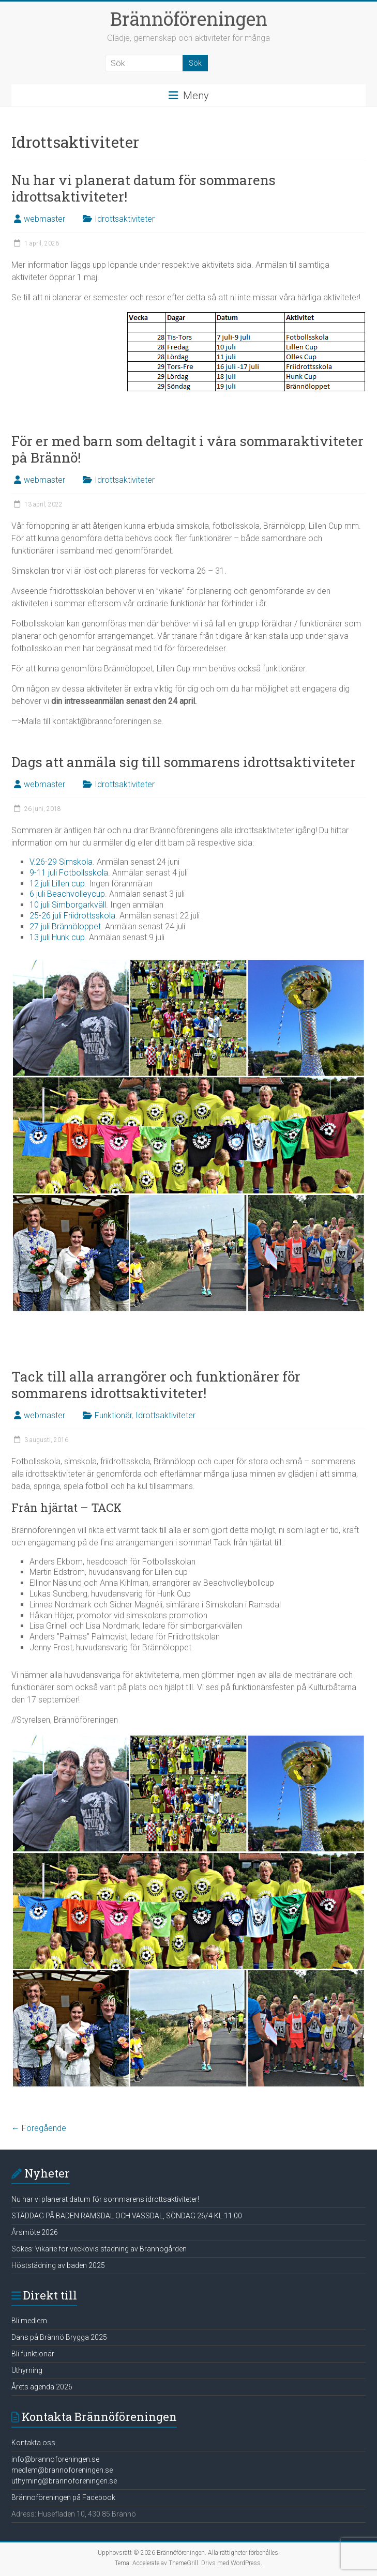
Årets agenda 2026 (41, 2387)
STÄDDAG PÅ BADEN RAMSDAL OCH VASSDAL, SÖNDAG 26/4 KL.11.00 (126, 2216)
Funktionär (113, 1415)
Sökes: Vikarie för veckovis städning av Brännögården (99, 2249)
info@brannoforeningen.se (55, 2459)
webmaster (44, 219)
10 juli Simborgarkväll (67, 905)
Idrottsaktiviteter (125, 219)
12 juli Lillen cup (57, 883)
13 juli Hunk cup (57, 937)
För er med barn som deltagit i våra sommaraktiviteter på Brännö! (187, 449)
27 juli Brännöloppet (65, 926)
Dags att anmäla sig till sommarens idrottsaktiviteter (183, 762)
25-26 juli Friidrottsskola (72, 916)
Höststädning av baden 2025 (58, 2265)
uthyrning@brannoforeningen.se (64, 2481)
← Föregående (38, 2128)
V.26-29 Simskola (61, 862)
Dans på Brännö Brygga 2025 (59, 2337)
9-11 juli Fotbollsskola (68, 873)
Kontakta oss (33, 2443)
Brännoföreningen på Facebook (63, 2497)
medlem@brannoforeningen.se (62, 2470)
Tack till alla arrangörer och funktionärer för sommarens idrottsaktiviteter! (155, 1385)
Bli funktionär (32, 2354)
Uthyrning (26, 2370)
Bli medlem (29, 2321)
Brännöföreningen (188, 18)
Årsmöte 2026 (34, 2232)
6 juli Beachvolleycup (67, 894)
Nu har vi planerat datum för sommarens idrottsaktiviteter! (143, 188)
